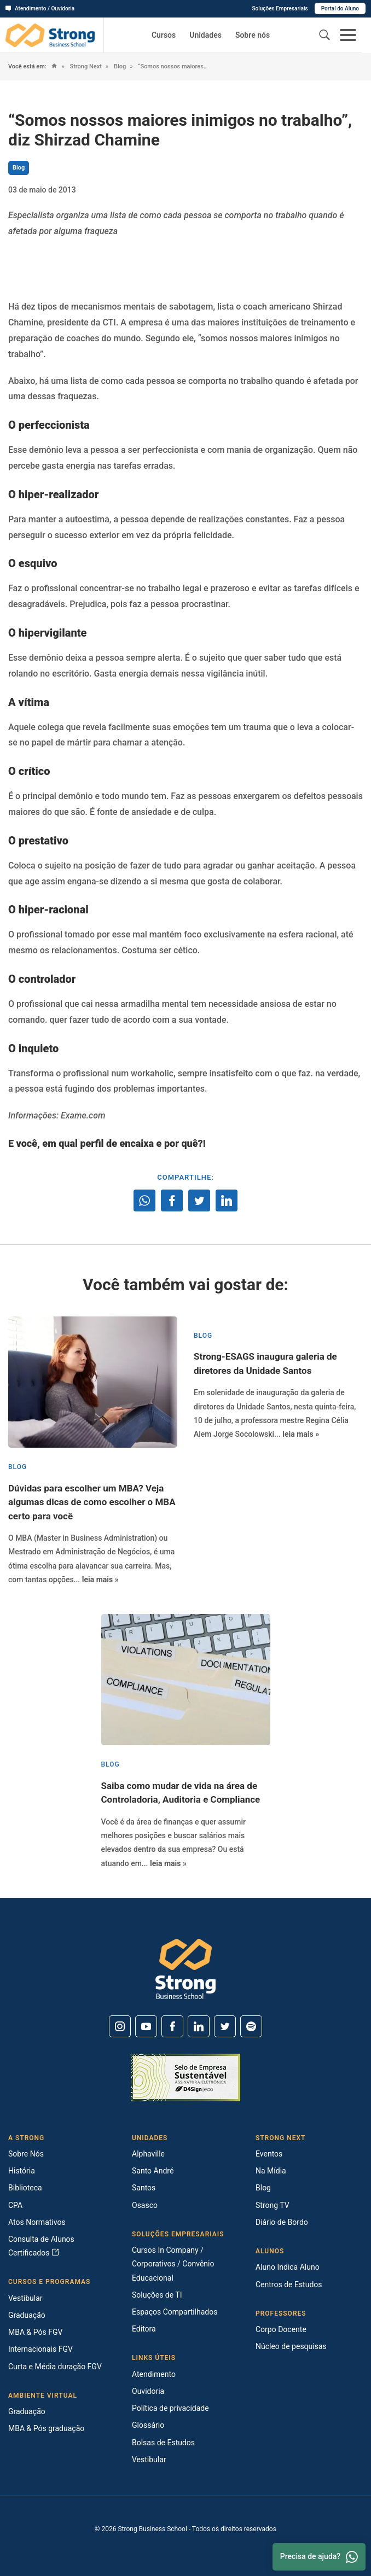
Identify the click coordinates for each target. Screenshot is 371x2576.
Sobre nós (252, 35)
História (21, 2170)
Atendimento (154, 2374)
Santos (143, 2187)
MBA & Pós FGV (35, 2332)
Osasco (145, 2205)
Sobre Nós (26, 2153)
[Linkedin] (199, 2026)
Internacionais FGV (40, 2349)
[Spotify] (251, 2026)
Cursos (164, 35)
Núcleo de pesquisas (291, 2346)
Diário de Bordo (282, 2222)
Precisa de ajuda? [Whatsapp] (319, 2557)
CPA (15, 2205)
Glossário (148, 2425)
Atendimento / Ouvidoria (39, 8)
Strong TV (272, 2205)
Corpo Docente (281, 2329)
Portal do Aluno (340, 8)
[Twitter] (225, 2026)
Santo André (152, 2170)
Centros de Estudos (289, 2284)
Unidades (205, 35)
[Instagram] (120, 2026)
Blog (119, 66)
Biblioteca (25, 2187)
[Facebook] (172, 2026)
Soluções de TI (157, 2295)
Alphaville (148, 2153)
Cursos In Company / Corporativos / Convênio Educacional (173, 2264)
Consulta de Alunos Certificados (41, 2246)
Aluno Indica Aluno (288, 2267)
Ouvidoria (148, 2391)
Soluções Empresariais (280, 8)
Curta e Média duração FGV (55, 2366)
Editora (144, 2328)
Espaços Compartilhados (174, 2311)
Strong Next (85, 66)
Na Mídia (271, 2170)
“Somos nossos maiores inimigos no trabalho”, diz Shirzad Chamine (172, 66)
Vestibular (25, 2298)
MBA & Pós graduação (46, 2428)
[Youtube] (146, 2026)
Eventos (269, 2153)
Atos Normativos (37, 2222)
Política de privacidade (170, 2408)
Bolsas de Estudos (163, 2442)
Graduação (26, 2315)
